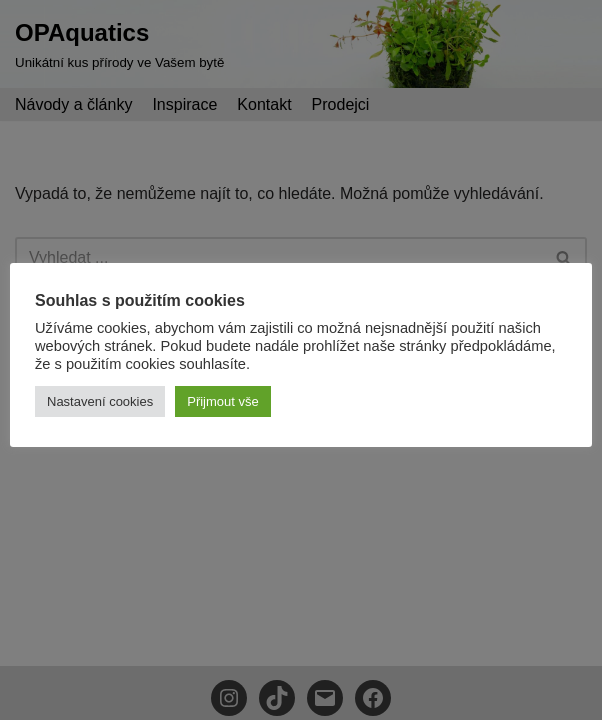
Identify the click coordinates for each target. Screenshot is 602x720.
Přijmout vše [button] (223, 401)
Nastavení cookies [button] (100, 401)
